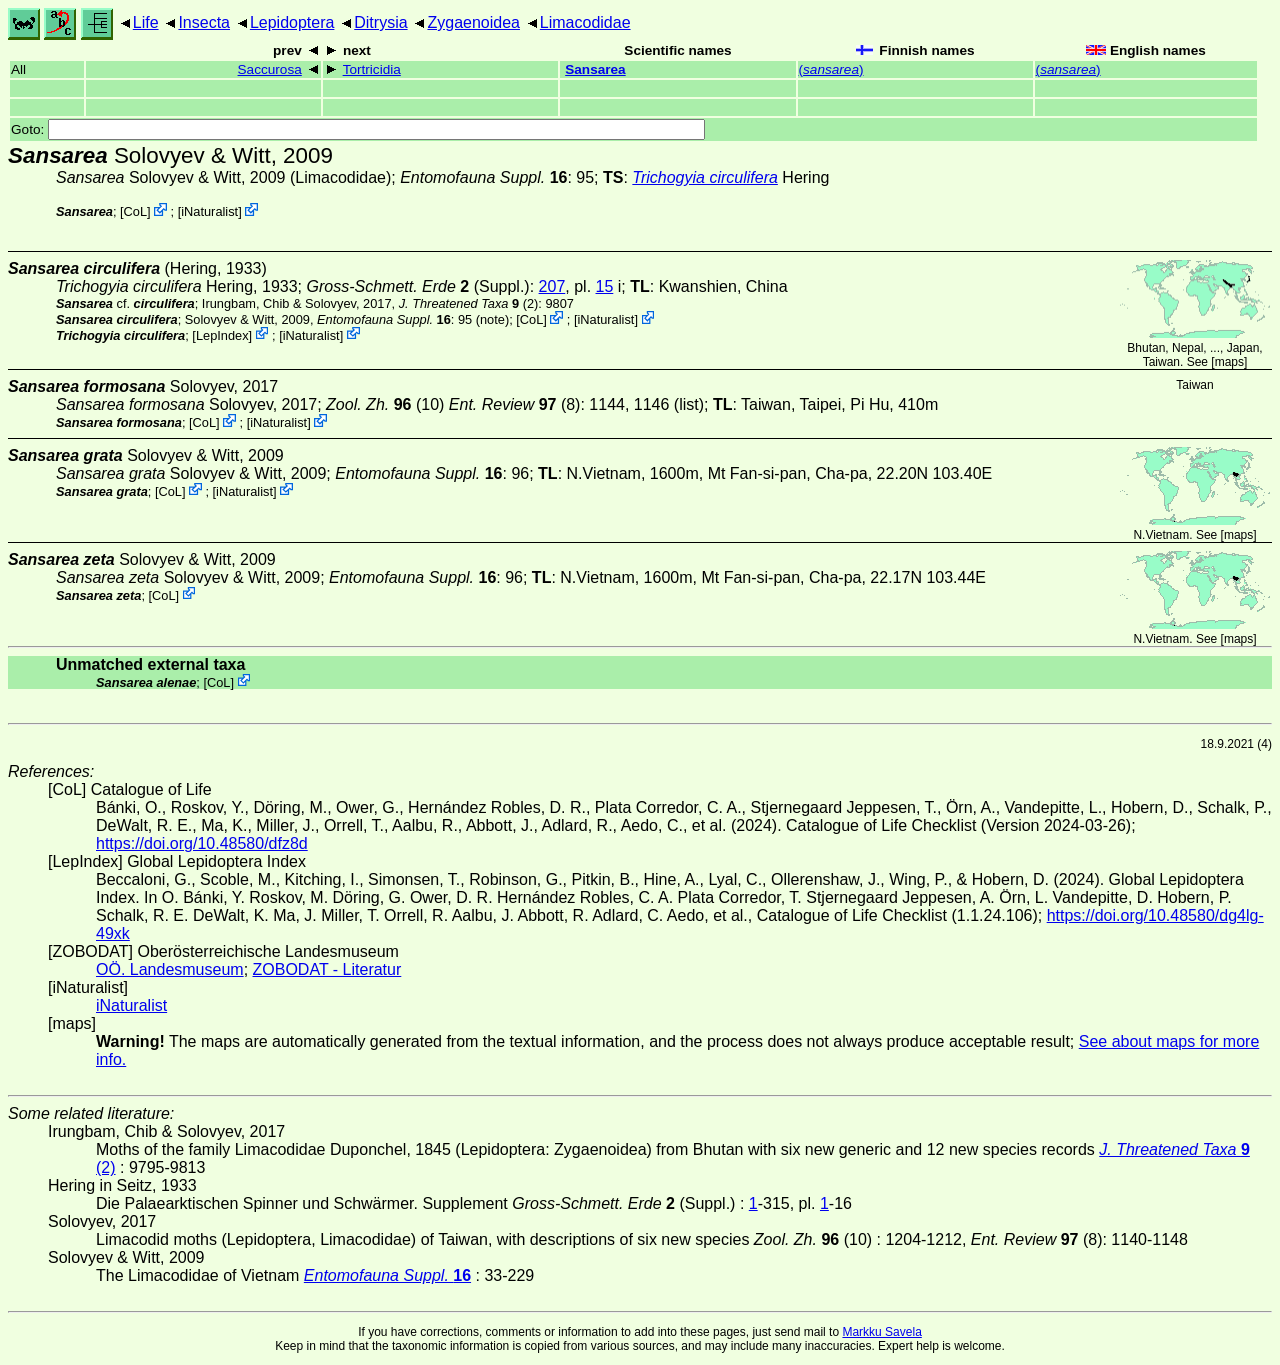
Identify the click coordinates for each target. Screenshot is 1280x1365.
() (831, 69)
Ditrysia (380, 22)
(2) (469, 303)
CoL (135, 211)
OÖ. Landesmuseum (170, 969)
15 (605, 286)
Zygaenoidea (473, 22)
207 (552, 286)
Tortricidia (372, 69)
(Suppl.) (417, 286)
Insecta (204, 22)
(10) (385, 404)
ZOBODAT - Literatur (327, 969)
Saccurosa (270, 69)
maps (1229, 362)
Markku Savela (881, 1332)
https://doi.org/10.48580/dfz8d (202, 843)
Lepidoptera (292, 22)
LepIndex (222, 334)
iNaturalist (209, 211)
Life (146, 22)
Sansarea (595, 69)
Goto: (358, 129)
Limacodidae (585, 22)
